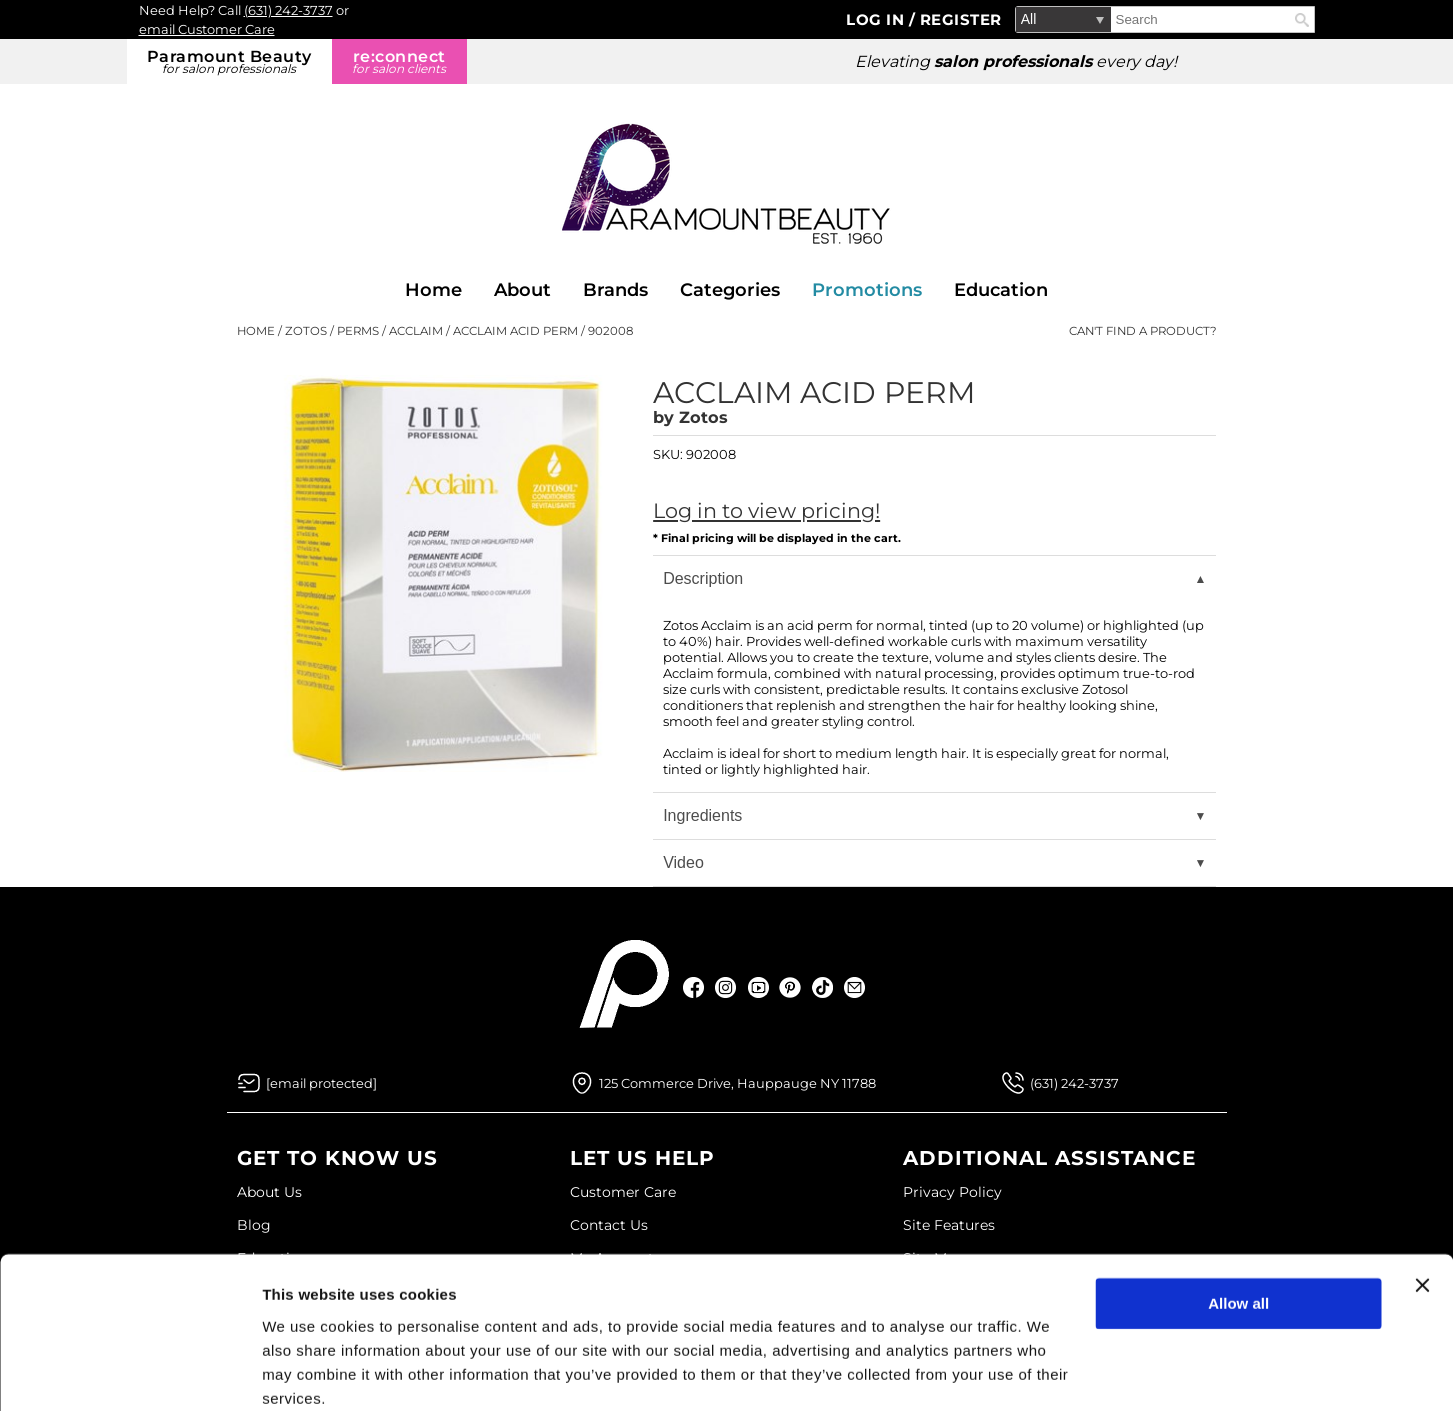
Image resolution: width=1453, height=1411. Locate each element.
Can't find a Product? (1143, 331)
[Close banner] (1422, 1203)
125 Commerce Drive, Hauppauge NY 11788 (737, 1083)
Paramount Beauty (229, 61)
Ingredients (702, 815)
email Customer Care (207, 29)
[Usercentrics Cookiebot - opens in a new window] (129, 1372)
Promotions (867, 290)
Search (1302, 20)
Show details (308, 1371)
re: (399, 61)
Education (1001, 290)
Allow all (1238, 1221)
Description (703, 578)
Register (961, 19)
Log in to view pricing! (766, 510)
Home (433, 290)
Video (683, 862)
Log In (877, 19)
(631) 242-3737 (288, 10)
